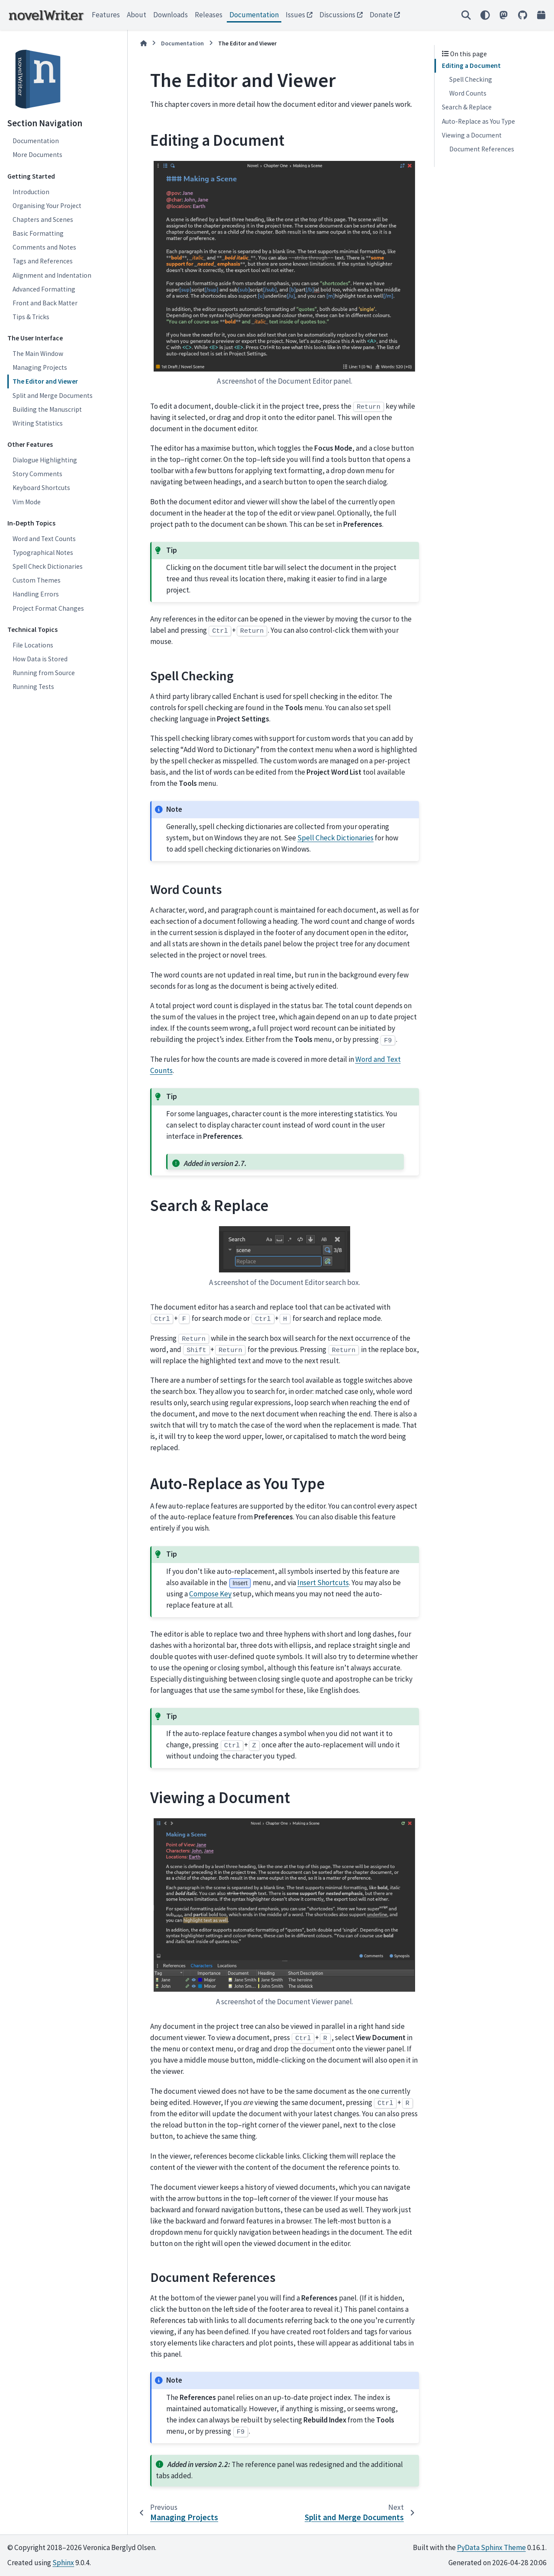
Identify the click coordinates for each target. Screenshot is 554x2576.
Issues (295, 14)
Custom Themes (37, 580)
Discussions (337, 14)
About (136, 14)
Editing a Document (471, 65)
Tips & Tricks (31, 317)
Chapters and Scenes (43, 219)
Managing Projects (40, 367)
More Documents (37, 155)
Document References (481, 149)
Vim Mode (27, 502)
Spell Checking (470, 79)
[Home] (143, 43)
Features (106, 14)
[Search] (466, 15)
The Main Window (38, 353)
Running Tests (33, 686)
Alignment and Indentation (52, 275)
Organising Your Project (47, 206)
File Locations (33, 645)
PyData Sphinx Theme (491, 2547)
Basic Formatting (38, 233)
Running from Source (44, 673)
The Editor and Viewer (45, 381)
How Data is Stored (40, 659)
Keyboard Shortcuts (41, 488)
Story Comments (37, 474)
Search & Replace (467, 107)
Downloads (170, 14)
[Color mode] (485, 15)
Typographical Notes (43, 552)
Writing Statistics (38, 423)
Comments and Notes (44, 247)
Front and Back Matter (45, 303)
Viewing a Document (472, 135)
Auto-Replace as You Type (478, 121)
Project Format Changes (48, 608)
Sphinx (63, 2562)
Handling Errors (36, 594)
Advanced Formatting (44, 289)
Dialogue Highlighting (45, 460)
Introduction (31, 192)
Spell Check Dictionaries (48, 566)
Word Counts (467, 93)
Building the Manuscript (47, 409)
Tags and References (43, 261)
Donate (381, 14)
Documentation (254, 14)
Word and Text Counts (44, 539)
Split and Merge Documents (53, 395)
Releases (208, 14)
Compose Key (210, 1594)
